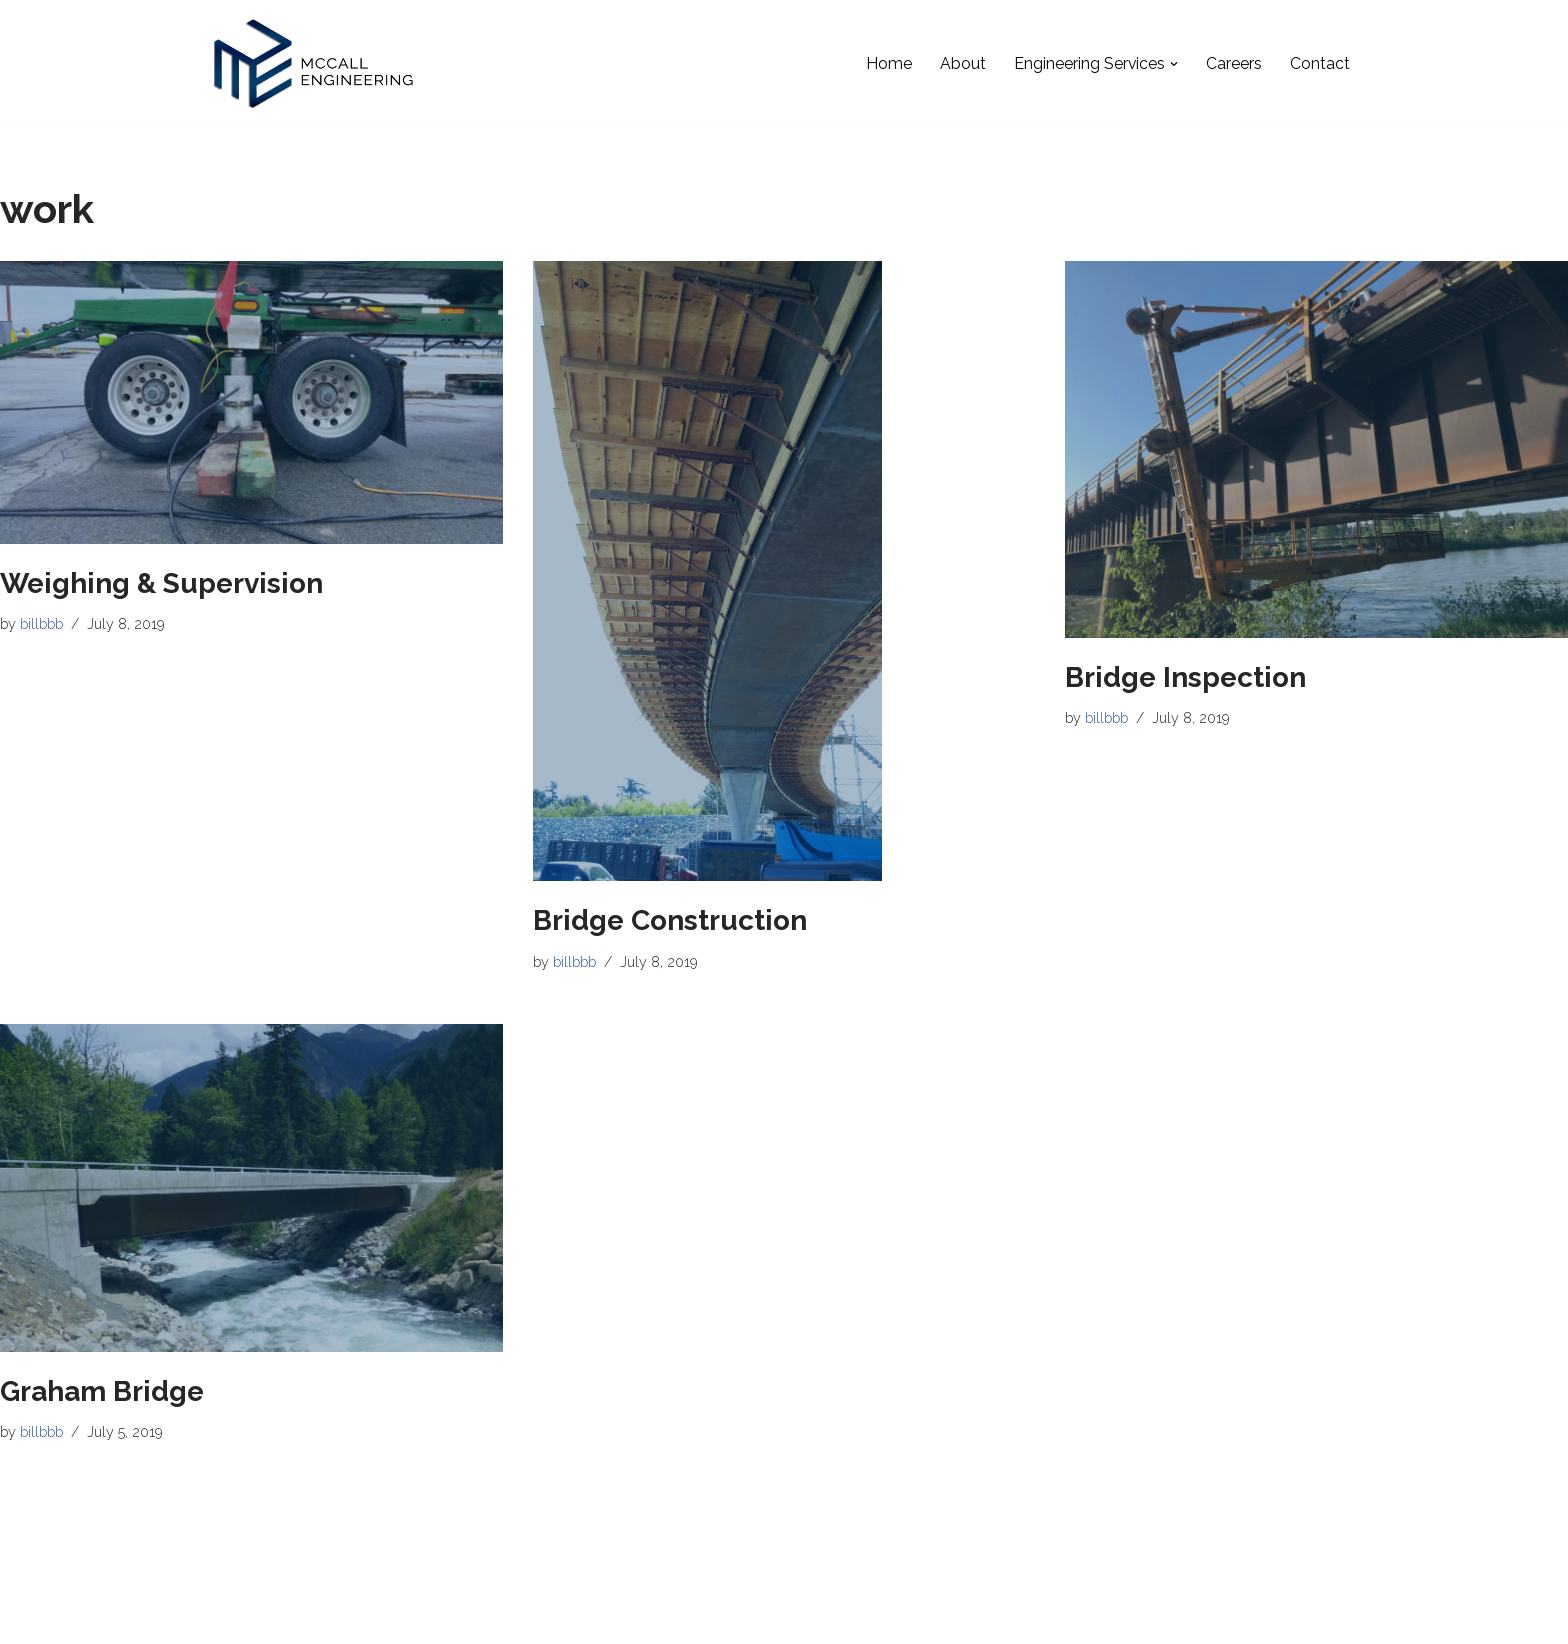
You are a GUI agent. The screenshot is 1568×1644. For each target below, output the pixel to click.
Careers (1234, 63)
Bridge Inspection (1185, 677)
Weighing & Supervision (161, 583)
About (962, 63)
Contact (1320, 63)
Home (888, 63)
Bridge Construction (670, 920)
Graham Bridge (102, 1391)
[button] (1174, 64)
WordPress (394, 1618)
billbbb (41, 624)
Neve (233, 1618)
